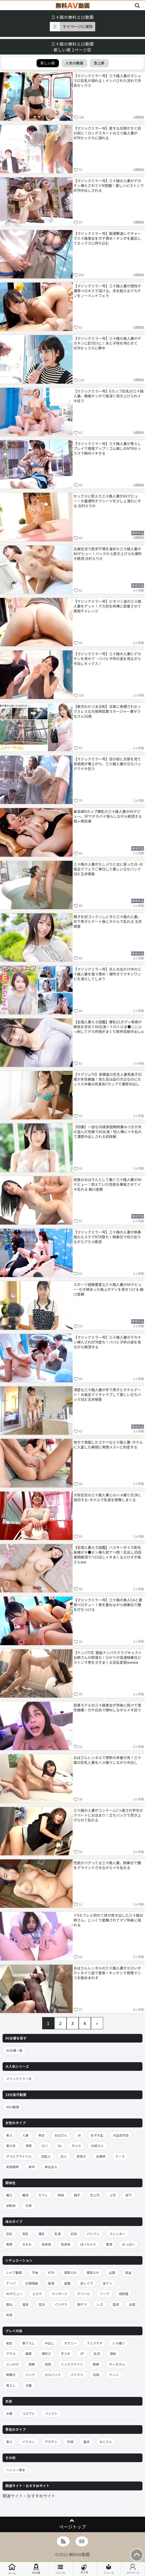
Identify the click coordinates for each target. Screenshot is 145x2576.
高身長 (66, 2244)
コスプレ (28, 2413)
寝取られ (70, 2272)
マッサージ (59, 2293)
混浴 (41, 2304)
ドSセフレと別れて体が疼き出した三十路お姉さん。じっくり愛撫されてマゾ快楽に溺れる (108, 1920)
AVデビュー (14, 2293)
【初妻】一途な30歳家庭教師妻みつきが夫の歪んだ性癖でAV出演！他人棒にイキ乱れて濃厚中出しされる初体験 (108, 1131)
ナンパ (11, 2283)
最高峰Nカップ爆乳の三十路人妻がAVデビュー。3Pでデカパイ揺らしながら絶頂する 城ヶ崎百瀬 (108, 816)
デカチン (51, 2441)
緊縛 (96, 2364)
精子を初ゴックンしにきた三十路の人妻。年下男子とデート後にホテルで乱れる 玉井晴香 (108, 921)
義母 (25, 2195)
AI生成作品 (120, 2135)
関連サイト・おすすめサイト (29, 2496)
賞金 (128, 2272)
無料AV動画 (79, 2554)
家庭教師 (12, 2166)
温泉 (25, 2304)
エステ (37, 2293)
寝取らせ (92, 2272)
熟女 (41, 2135)
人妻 (25, 2135)
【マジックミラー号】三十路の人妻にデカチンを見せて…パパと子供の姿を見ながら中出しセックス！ (107, 658)
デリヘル (83, 2293)
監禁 (116, 2304)
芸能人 (46, 2156)
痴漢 (51, 2283)
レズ (99, 2304)
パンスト (51, 2413)
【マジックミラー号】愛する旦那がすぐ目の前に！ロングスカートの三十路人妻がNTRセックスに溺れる (107, 133)
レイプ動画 (14, 2272)
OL (60, 2145)
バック (30, 2374)
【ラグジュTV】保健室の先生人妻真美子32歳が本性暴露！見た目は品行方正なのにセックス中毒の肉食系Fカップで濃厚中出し (108, 1079)
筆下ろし (28, 2343)
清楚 (28, 2145)
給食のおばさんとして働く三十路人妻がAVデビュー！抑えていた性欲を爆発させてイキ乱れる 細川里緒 (108, 1184)
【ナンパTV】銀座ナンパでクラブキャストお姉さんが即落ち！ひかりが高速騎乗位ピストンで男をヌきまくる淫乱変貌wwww (108, 1657)
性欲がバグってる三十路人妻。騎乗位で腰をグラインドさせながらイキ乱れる (107, 1865)
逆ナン (107, 2283)
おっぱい (128, 2244)
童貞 (86, 2441)
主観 (28, 2385)
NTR (51, 2272)
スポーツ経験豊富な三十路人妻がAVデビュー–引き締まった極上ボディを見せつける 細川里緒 (108, 1289)
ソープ (104, 2293)
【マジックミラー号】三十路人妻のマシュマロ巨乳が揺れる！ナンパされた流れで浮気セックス (107, 80)
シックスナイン (72, 2364)
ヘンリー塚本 (15, 2469)
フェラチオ (95, 2343)
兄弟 (28, 2205)
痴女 (9, 2343)
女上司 (95, 2195)
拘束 (9, 2314)
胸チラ (82, 2304)
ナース (120, 2156)
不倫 (35, 2272)
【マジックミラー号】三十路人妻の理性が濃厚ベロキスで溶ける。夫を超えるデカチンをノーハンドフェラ (107, 290)
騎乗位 (11, 2374)
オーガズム (117, 2364)
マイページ (132, 2569)
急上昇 (84, 2569)
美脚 (9, 2244)
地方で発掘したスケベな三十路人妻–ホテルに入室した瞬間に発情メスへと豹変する (108, 1445)
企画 (112, 2272)
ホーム (12, 2569)
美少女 (11, 2145)
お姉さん (97, 2145)
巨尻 (74, 2233)
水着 (9, 2413)
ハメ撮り (118, 2343)
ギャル (76, 2145)
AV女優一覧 (14, 2050)
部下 (128, 2195)
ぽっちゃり (88, 2244)
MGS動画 (12, 2106)
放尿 (48, 2364)
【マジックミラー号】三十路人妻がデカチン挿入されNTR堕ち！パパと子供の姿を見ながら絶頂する (107, 1342)
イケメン (28, 2441)
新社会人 (51, 2166)
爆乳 (41, 2233)
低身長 (46, 2244)
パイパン (93, 2233)
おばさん (61, 2135)
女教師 (101, 2156)
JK (79, 2135)
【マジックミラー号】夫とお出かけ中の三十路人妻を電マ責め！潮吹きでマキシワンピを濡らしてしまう (107, 974)
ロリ (45, 2145)
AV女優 (36, 2569)
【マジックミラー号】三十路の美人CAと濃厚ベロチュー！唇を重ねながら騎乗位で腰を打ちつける (108, 1604)
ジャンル (60, 2569)
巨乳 (9, 2233)
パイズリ (76, 2374)
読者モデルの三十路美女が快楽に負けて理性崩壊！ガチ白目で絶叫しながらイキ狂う (107, 1707)
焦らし (11, 2385)
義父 (9, 2195)
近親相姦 (31, 2283)
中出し (49, 2343)
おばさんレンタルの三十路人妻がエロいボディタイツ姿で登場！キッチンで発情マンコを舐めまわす (107, 1972)
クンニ (114, 2374)
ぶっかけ (12, 2364)
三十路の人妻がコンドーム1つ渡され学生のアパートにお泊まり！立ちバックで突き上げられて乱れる (108, 1815)
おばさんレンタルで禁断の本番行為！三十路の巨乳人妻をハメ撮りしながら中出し (107, 1760)
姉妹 (61, 2195)
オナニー (70, 2343)
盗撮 (67, 2283)
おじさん (106, 2441)
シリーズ (109, 2569)
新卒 (32, 2166)
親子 (77, 2195)
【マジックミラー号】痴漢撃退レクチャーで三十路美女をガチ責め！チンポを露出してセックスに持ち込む (107, 238)
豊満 (109, 2244)
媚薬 (28, 2353)
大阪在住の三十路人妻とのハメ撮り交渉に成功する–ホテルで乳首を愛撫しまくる (107, 1497)
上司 (112, 2195)
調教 (32, 2364)
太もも (27, 2244)
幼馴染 (11, 2205)
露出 (9, 2304)
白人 (63, 2156)
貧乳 (25, 2233)
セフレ (43, 2195)
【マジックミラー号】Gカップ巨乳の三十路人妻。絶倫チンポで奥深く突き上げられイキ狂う (109, 395)
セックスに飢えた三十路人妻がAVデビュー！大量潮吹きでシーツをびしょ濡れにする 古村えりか (107, 500)
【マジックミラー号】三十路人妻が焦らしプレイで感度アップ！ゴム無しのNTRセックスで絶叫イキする (107, 448)
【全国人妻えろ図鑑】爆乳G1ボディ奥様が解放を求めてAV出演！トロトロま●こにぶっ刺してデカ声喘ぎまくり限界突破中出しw (109, 1026)
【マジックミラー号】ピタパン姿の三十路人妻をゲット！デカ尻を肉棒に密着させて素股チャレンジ (107, 606)
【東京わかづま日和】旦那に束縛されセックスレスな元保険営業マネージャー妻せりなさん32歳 (107, 711)
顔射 (113, 2353)
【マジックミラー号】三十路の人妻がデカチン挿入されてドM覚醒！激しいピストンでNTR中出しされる (109, 185)
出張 (132, 2304)
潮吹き (46, 2353)
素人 (9, 2135)
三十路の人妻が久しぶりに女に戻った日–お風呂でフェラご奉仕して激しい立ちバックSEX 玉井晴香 (108, 869)
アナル (10, 2353)
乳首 (58, 2233)
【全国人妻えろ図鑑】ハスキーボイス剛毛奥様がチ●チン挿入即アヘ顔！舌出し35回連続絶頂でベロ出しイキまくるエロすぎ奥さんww (107, 1554)
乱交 (97, 2353)
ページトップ (72, 2527)
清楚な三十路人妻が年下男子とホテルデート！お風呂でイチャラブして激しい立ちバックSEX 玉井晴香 (107, 1394)
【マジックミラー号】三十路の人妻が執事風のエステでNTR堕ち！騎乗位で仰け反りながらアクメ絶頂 (107, 1236)
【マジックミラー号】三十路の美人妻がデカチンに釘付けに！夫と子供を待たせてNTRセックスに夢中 (107, 343)
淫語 (96, 2374)
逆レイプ (86, 2283)
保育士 (81, 2156)
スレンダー (117, 2233)
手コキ (66, 2353)
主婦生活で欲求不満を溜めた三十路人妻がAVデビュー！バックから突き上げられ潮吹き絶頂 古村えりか (108, 553)
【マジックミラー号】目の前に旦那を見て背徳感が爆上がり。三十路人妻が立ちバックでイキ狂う (107, 763)
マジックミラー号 (18, 2078)
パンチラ (61, 2304)
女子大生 (97, 2135)
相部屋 (123, 2293)
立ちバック (53, 2374)
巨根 (70, 2441)
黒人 (9, 2441)
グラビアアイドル (18, 2156)
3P (82, 2353)
